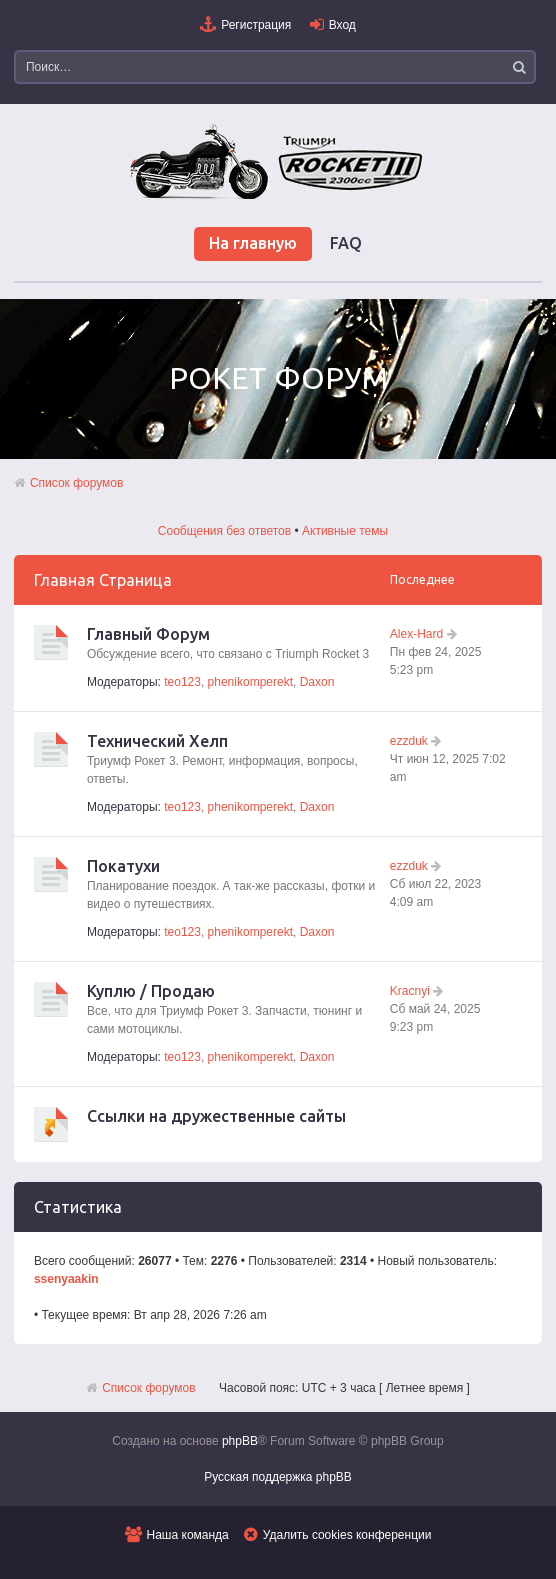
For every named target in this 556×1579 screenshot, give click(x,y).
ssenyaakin (66, 1279)
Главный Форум (148, 634)
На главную (253, 243)
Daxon (317, 682)
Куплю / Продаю (151, 991)
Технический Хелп (157, 741)
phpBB (240, 1441)
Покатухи (123, 866)
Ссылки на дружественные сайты (216, 1116)
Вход (342, 25)
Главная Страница (103, 580)
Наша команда (188, 1535)
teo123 (182, 682)
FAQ (346, 243)
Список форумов (77, 483)
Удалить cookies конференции (347, 1535)
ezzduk (409, 741)
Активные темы (345, 531)
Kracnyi (410, 991)
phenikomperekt (250, 682)
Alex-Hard (416, 634)
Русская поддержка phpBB (278, 1477)
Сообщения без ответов (224, 531)
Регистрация (256, 25)
